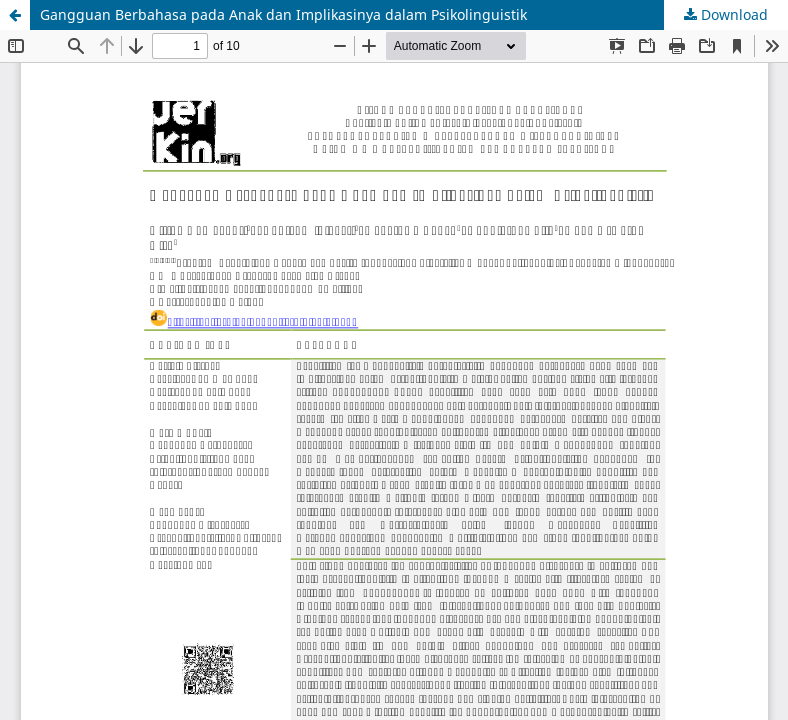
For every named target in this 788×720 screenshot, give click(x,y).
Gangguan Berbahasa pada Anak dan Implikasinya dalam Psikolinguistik (283, 14)
